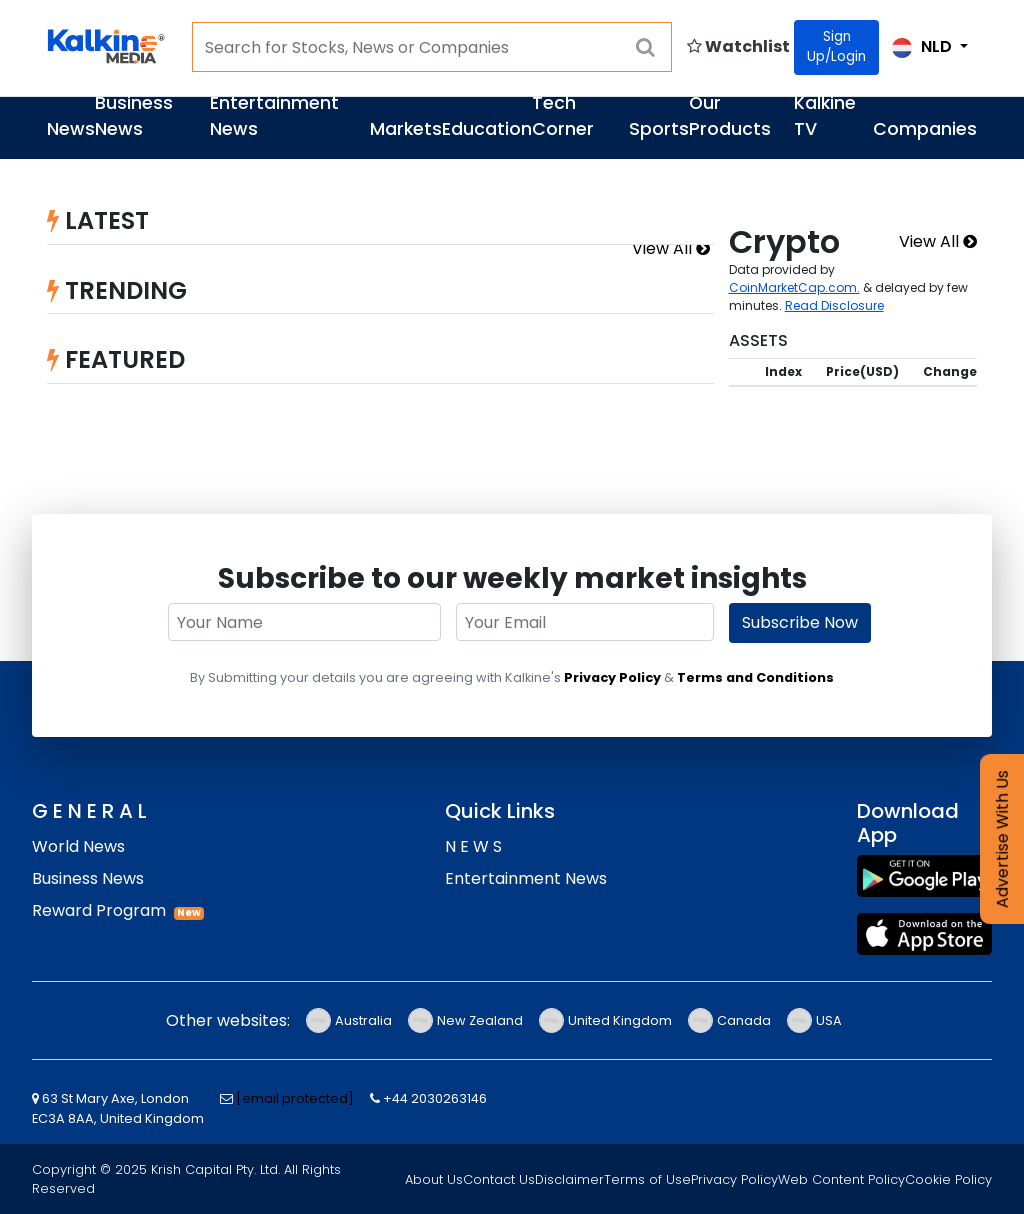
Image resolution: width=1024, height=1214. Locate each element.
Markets (406, 129)
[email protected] (295, 1098)
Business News (134, 116)
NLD (924, 46)
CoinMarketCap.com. (794, 287)
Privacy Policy (612, 677)
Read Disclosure (834, 305)
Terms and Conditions (755, 677)
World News (78, 846)
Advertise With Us (1002, 839)
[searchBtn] (645, 47)
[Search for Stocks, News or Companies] (432, 47)
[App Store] (924, 934)
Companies (925, 129)
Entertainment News (526, 878)
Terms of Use (647, 1179)
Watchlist (738, 46)
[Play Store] (924, 876)
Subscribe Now (800, 622)
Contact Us (499, 1179)
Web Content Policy (841, 1179)
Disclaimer (569, 1179)
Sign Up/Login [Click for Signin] (836, 46)
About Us (434, 1179)
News (71, 129)
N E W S (473, 846)
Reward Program (99, 910)
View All (671, 248)
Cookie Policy (948, 1179)
